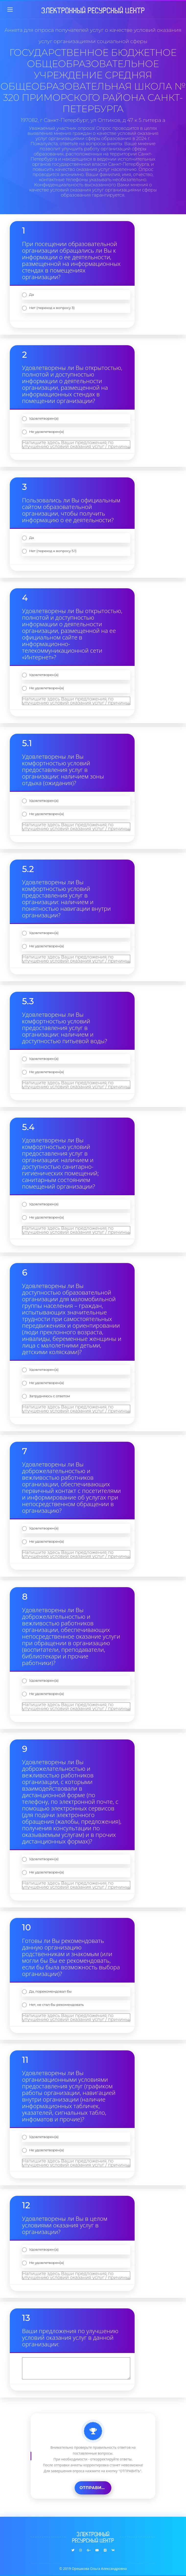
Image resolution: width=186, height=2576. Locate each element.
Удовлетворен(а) (43, 418)
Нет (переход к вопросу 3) (52, 308)
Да (31, 294)
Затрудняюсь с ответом (49, 1396)
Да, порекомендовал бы (50, 1991)
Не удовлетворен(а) (46, 432)
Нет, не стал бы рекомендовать (56, 2005)
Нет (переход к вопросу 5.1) (53, 551)
